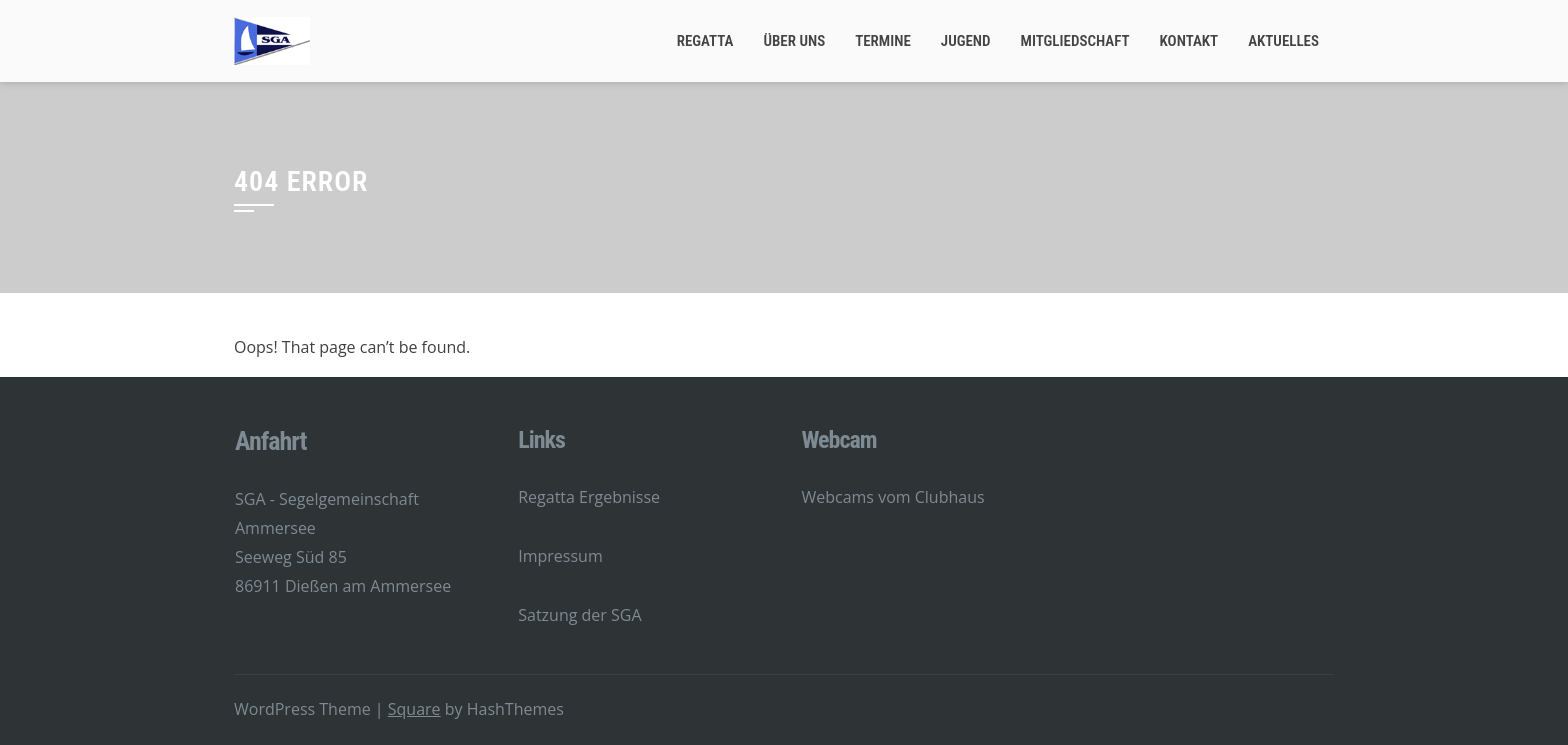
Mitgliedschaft (1075, 41)
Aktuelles (1283, 41)
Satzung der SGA (579, 615)
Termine (883, 41)
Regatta (705, 41)
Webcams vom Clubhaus (892, 497)
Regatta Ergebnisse (589, 497)
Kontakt (1189, 41)
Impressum (560, 556)
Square (414, 709)
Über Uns (794, 41)
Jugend (966, 41)
